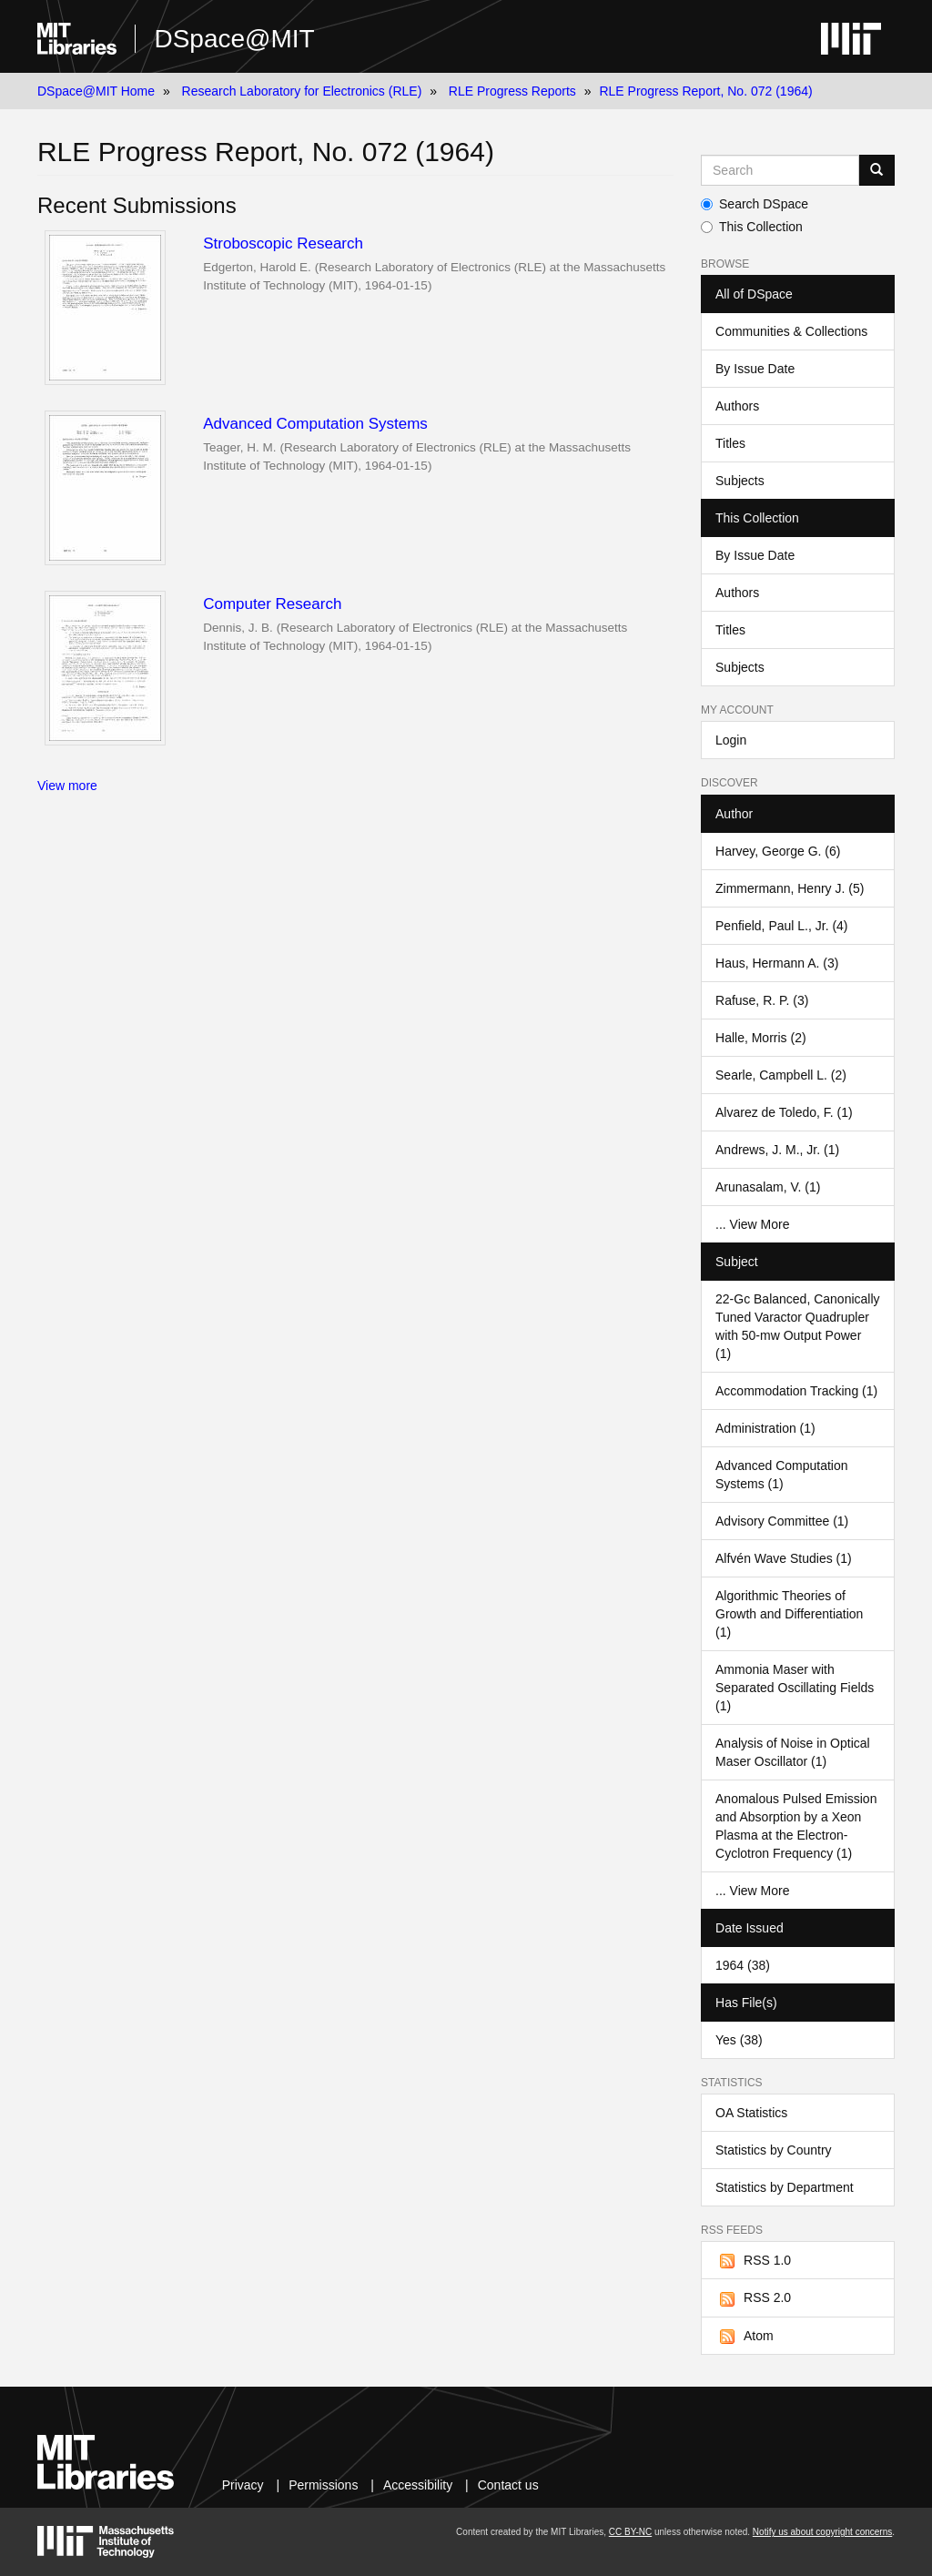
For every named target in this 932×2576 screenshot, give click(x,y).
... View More (752, 1224)
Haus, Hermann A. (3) (776, 963)
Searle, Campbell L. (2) (780, 1075)
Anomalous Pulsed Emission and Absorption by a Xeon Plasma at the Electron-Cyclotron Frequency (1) (795, 1826)
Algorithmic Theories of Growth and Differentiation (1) (789, 1613)
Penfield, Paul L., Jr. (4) (781, 925)
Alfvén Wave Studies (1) (783, 1558)
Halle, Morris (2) (760, 1037)
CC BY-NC (630, 2532)
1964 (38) (742, 1965)
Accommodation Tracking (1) (796, 1391)
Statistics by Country (773, 2150)
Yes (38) (739, 2040)
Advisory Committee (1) (781, 1521)
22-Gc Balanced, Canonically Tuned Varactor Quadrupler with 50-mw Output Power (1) (797, 1326)
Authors (737, 406)
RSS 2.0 (753, 2298)
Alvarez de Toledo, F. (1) (784, 1112)
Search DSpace (754, 204)
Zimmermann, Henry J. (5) (789, 888)
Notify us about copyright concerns (822, 2532)
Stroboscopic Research (283, 243)
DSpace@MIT (234, 39)
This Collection (752, 226)
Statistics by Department (784, 2187)
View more (67, 785)
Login (730, 740)
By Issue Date (755, 368)
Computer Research (272, 604)
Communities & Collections (791, 331)
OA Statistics (751, 2112)
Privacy (243, 2485)
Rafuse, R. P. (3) (761, 1000)
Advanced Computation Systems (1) (781, 1474)
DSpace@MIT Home (96, 91)
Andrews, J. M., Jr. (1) (777, 1149)
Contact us (508, 2485)
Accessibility (417, 2485)
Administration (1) (765, 1428)
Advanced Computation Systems (315, 423)
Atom (744, 2336)
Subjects (740, 480)
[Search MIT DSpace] (780, 170)
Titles (730, 443)
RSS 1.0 (753, 2261)
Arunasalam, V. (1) (767, 1187)
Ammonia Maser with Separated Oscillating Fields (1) (794, 1687)
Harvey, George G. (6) (777, 851)
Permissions (323, 2485)
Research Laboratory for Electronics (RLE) (302, 91)
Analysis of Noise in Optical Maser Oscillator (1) (792, 1752)
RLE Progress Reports (512, 91)
